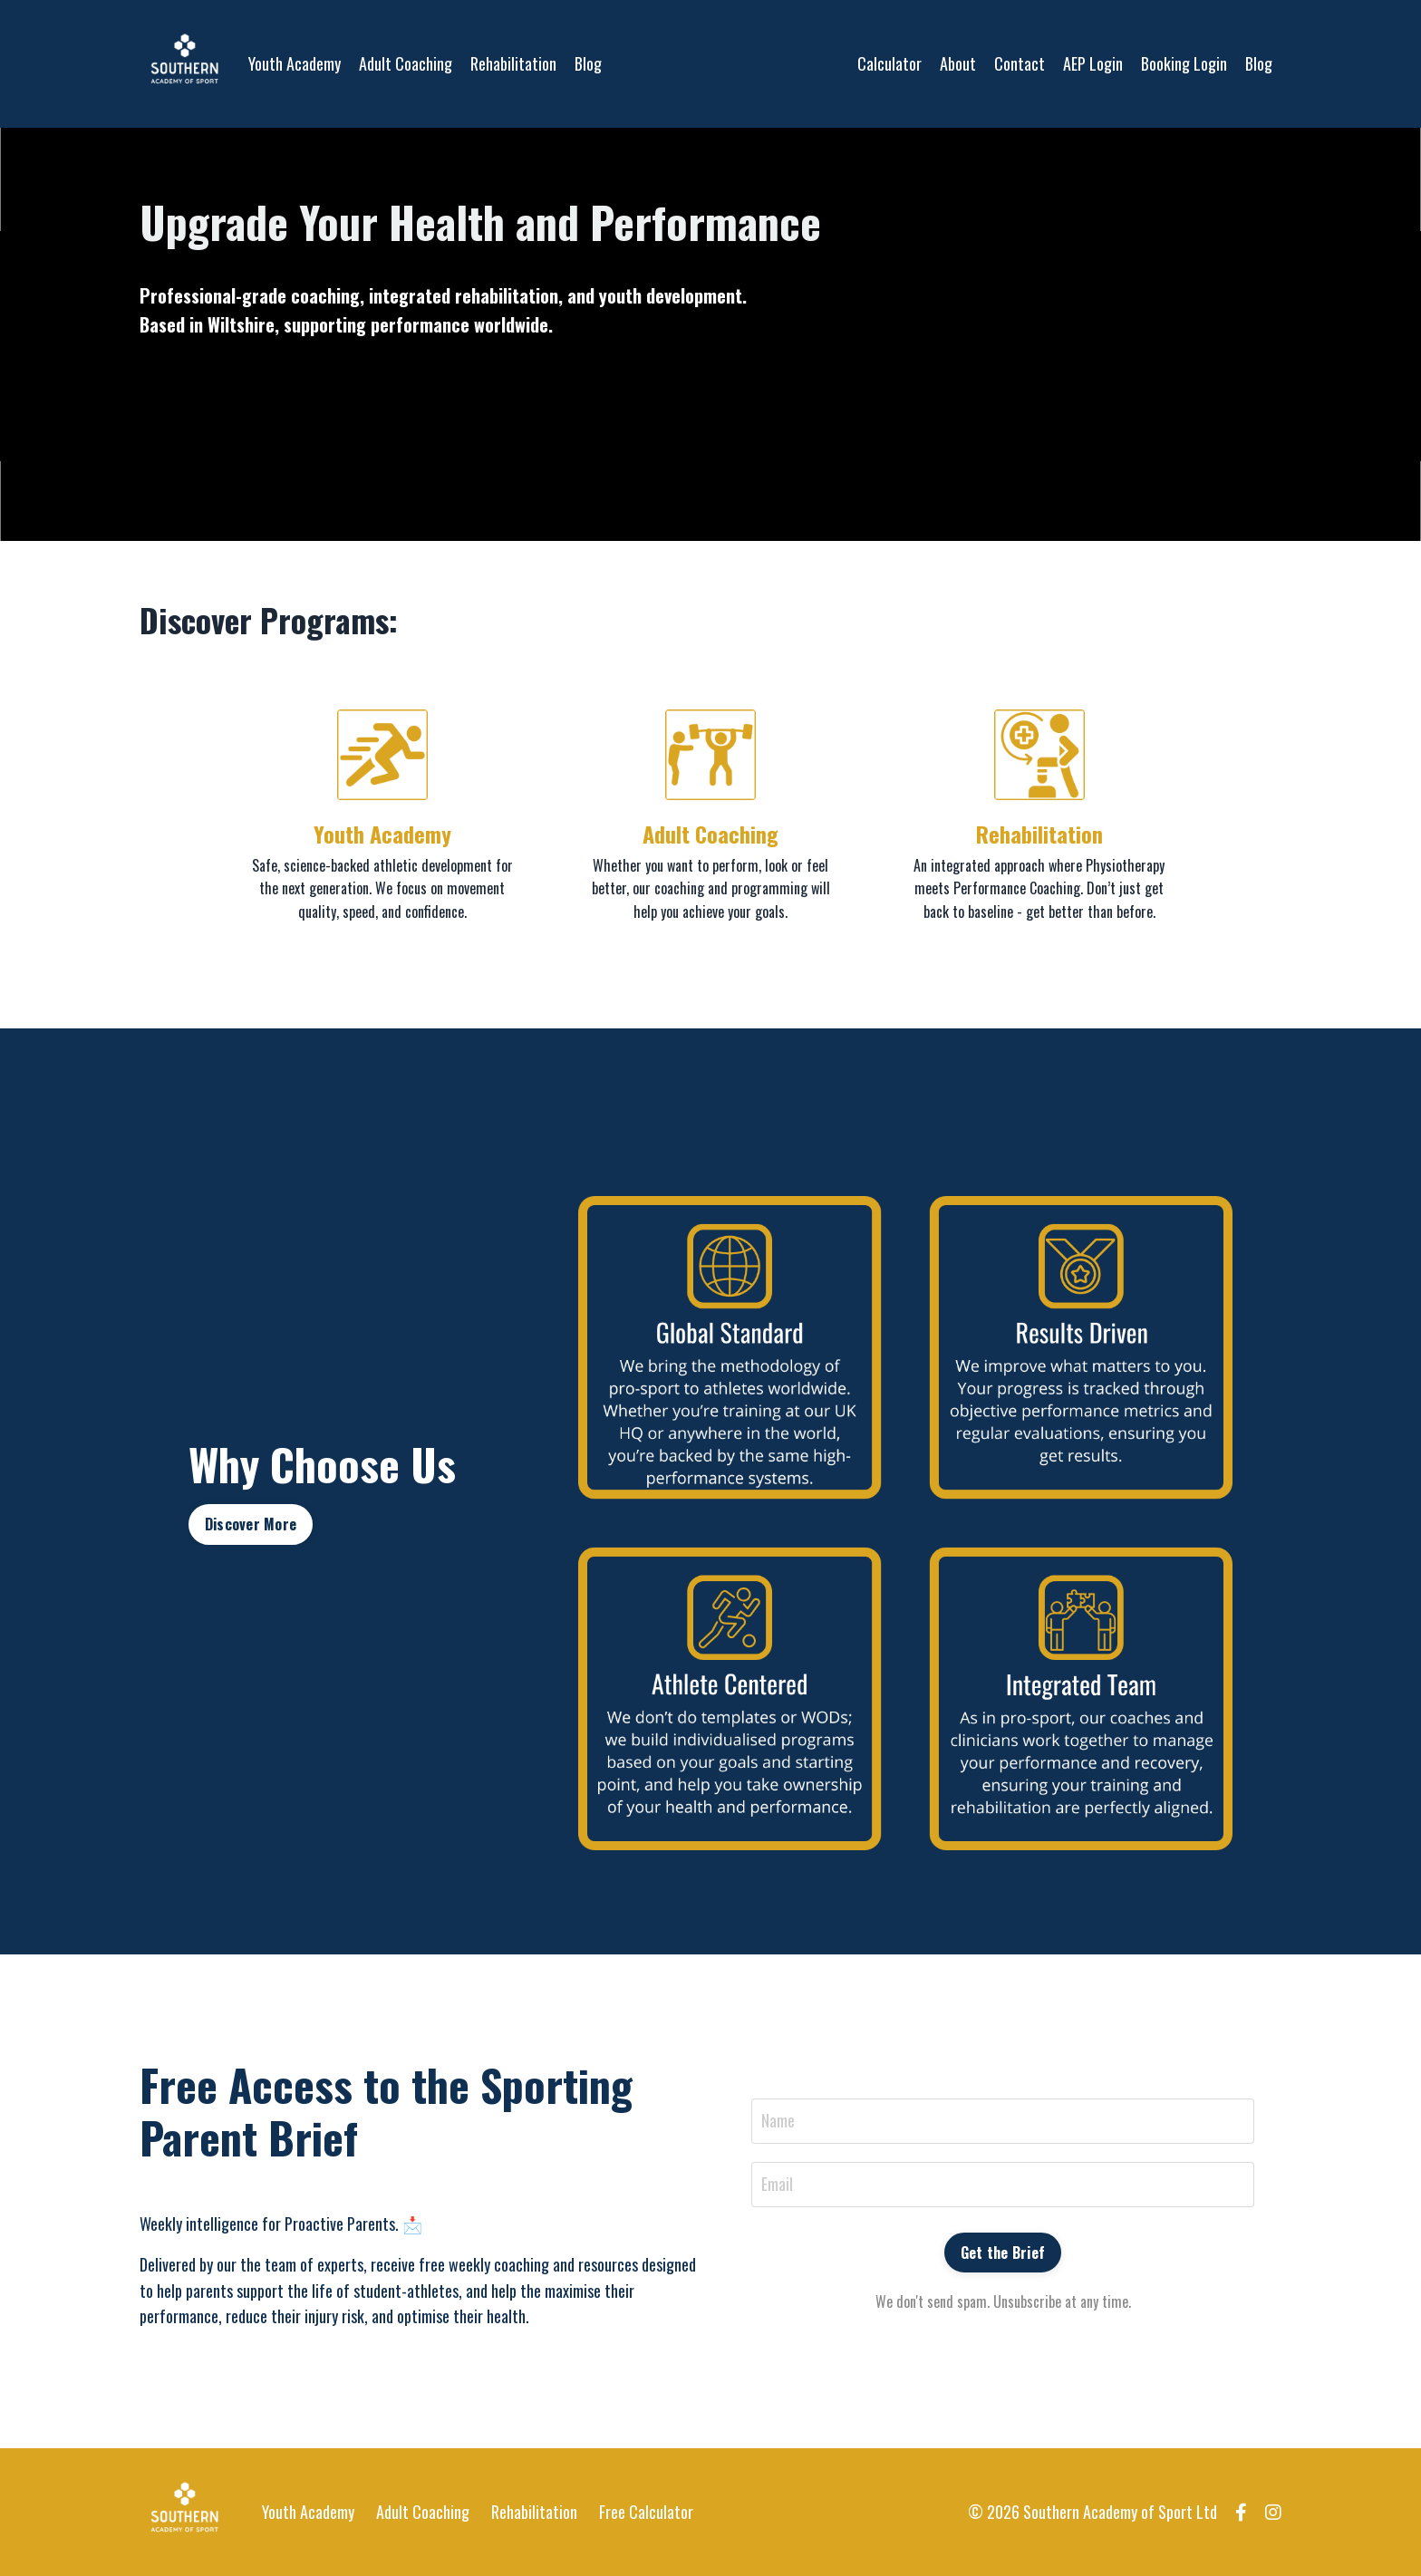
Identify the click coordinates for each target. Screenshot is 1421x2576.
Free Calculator (646, 2511)
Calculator (889, 63)
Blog (588, 63)
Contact (1019, 63)
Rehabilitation (513, 63)
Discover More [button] (250, 1524)
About (958, 63)
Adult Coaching (405, 63)
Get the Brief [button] (1003, 2252)
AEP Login (1093, 63)
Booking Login (1184, 63)
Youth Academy (294, 63)
